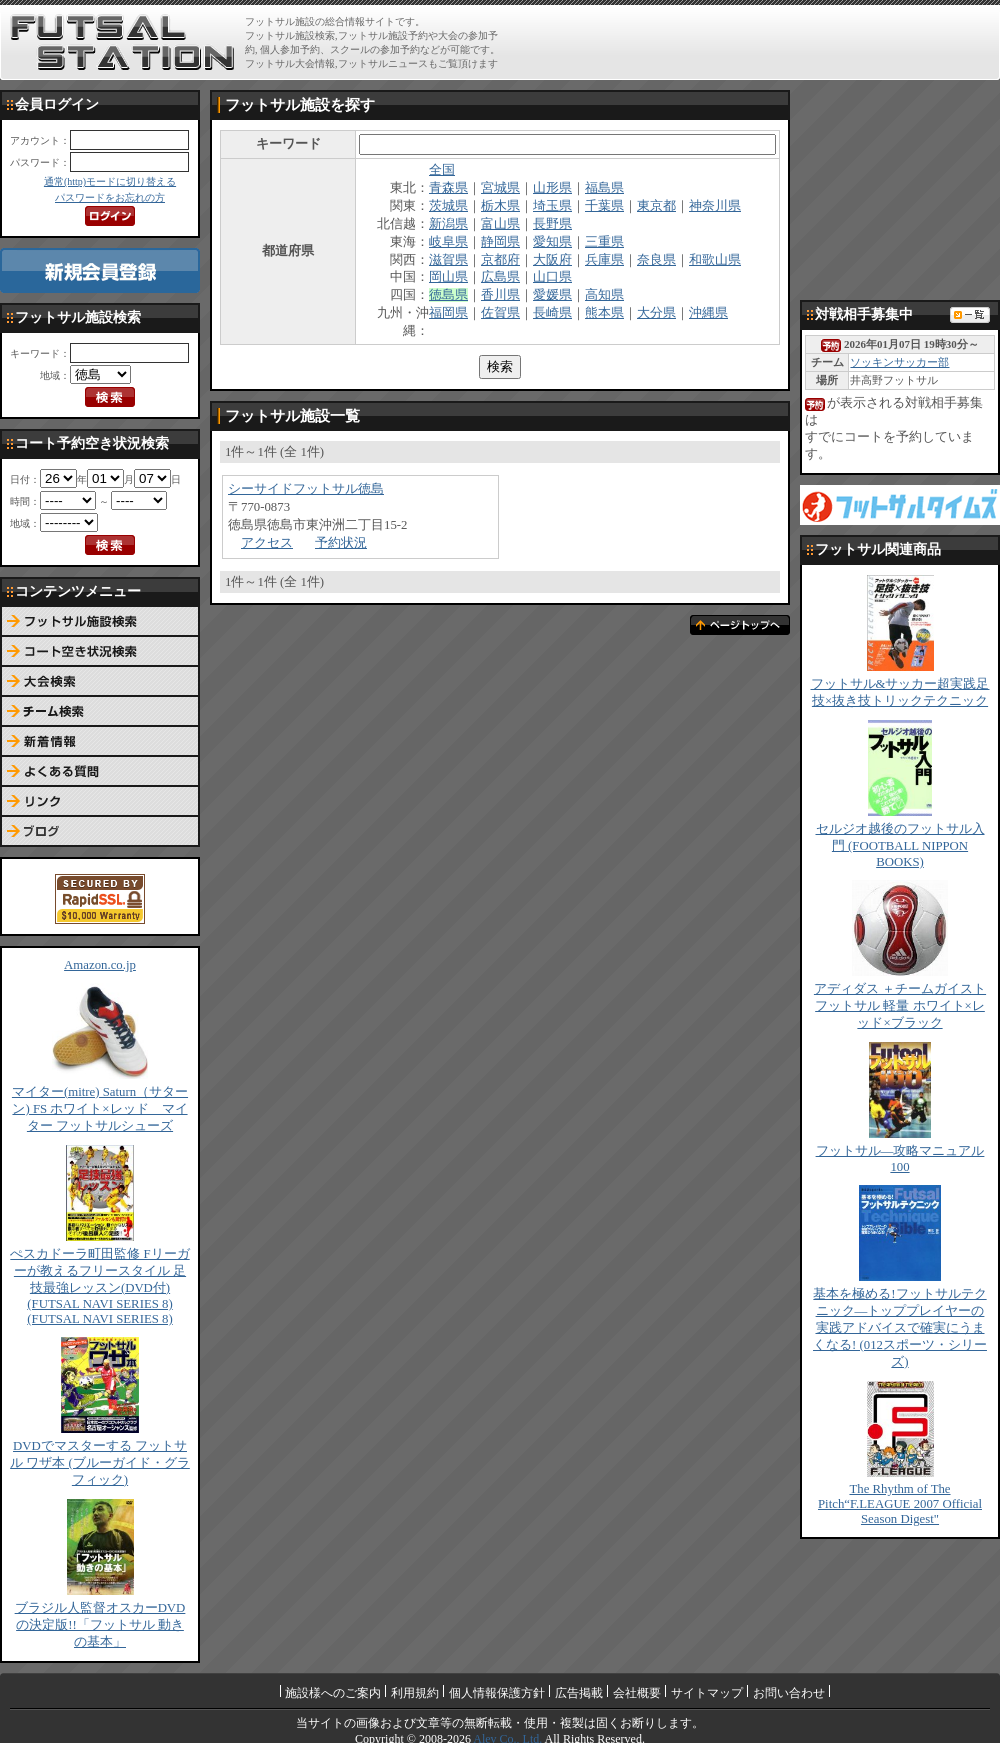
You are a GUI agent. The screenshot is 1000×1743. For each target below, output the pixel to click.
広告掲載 (579, 1693)
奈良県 (656, 260)
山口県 (552, 277)
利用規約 (415, 1693)
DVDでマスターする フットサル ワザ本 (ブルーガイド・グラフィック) (100, 1463)
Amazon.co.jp (100, 965)
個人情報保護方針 (497, 1693)
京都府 (500, 260)
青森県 (448, 188)
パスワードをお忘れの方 (110, 197)
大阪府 (552, 260)
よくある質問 (100, 772)
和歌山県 (715, 260)
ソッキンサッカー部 (899, 362)
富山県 (500, 224)
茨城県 (448, 206)
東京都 (656, 206)
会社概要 (637, 1693)
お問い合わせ (789, 1693)
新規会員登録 (100, 270)
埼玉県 (552, 206)
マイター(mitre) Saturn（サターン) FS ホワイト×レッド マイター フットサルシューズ (100, 1109)
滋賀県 (448, 260)
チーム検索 (100, 712)
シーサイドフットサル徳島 (306, 489)
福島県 (604, 188)
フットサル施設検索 (100, 622)
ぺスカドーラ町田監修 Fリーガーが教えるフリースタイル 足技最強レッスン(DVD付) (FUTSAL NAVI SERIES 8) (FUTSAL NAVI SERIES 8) (99, 1286)
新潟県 (448, 224)
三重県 (604, 242)
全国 (442, 170)
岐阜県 (448, 242)
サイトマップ (707, 1693)
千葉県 (604, 206)
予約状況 (341, 543)
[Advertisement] (900, 190)
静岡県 (500, 242)
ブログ (100, 832)
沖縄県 (708, 313)
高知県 (604, 295)
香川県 (500, 295)
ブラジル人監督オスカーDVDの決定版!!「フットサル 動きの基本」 (100, 1625)
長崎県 (552, 313)
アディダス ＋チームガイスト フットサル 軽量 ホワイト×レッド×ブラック (900, 1006)
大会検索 (100, 682)
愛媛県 (552, 295)
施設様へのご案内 (333, 1693)
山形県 (552, 188)
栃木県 (500, 206)
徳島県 (448, 295)
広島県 (500, 277)
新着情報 (100, 742)
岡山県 (448, 277)
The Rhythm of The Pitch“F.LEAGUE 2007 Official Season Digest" (900, 1504)
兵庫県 (604, 260)
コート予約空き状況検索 (100, 652)
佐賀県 (500, 313)
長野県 (552, 224)
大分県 (656, 313)
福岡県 (448, 313)
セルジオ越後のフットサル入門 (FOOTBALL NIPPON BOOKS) (900, 845)
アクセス (267, 543)
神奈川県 (715, 206)
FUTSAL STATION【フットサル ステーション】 (122, 43)
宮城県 (500, 188)
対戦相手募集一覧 (970, 315)
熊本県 (604, 313)
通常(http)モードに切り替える (110, 181)
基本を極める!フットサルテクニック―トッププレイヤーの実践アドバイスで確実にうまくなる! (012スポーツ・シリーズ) (900, 1328)
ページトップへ (740, 625)
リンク (100, 802)
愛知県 (552, 242)
